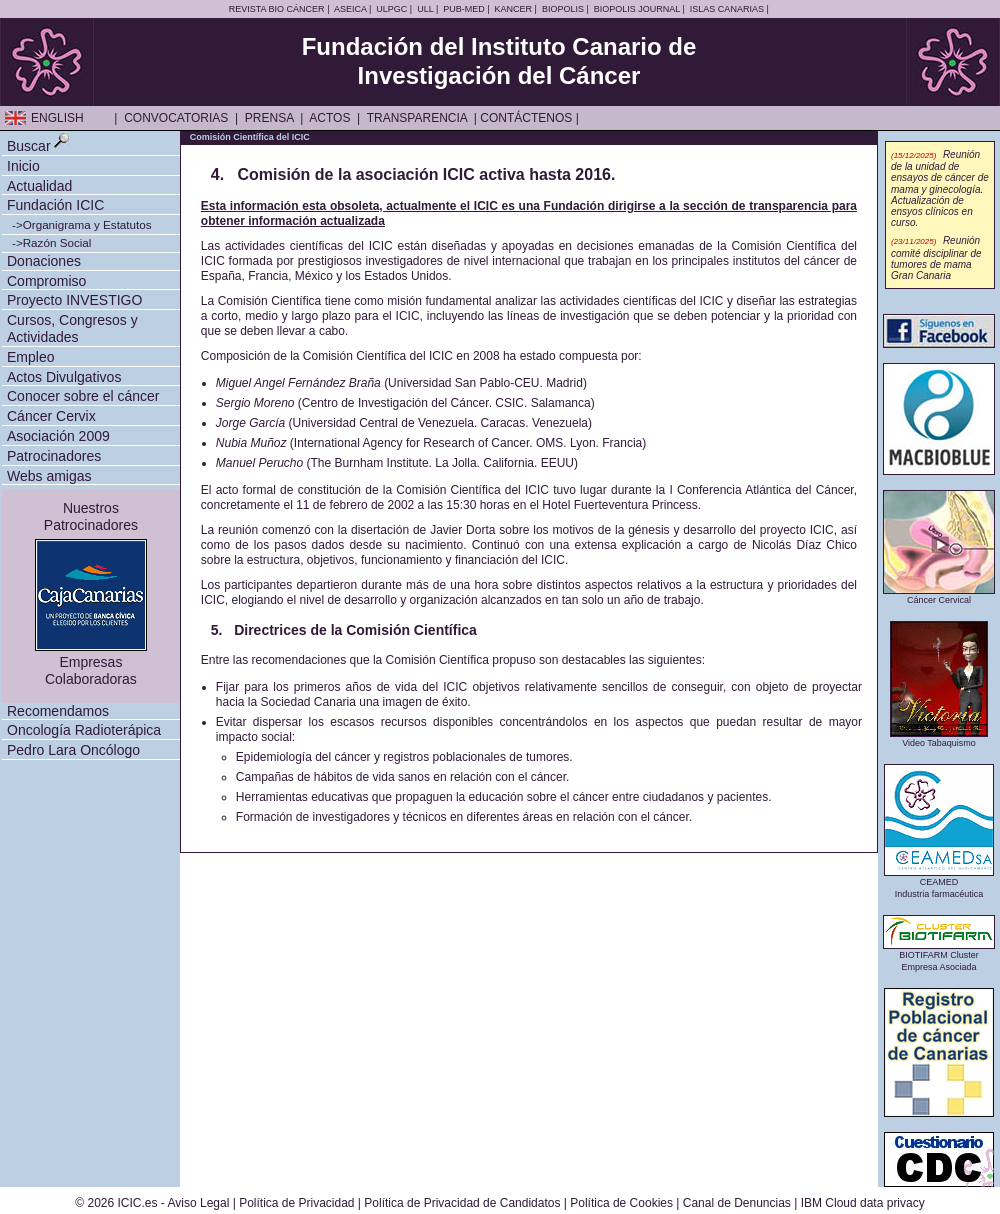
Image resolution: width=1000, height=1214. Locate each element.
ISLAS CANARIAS (727, 9)
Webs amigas (49, 476)
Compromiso (46, 281)
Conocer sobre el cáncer (83, 396)
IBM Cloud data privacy (863, 1203)
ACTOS (329, 118)
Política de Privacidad (296, 1203)
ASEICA (350, 9)
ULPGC (391, 9)
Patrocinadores (54, 456)
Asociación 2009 (58, 436)
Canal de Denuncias (737, 1203)
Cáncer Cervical (939, 595)
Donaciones (44, 261)
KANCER (514, 9)
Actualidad (39, 186)
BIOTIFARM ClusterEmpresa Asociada (939, 956)
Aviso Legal (199, 1203)
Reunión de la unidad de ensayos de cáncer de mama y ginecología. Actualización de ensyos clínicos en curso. (940, 189)
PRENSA (269, 118)
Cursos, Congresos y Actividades (72, 328)
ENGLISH (57, 118)
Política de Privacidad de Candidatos (462, 1203)
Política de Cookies (621, 1203)
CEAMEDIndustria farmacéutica (939, 883)
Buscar (29, 146)
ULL (425, 9)
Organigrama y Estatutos (87, 224)
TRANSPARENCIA (417, 118)
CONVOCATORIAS (176, 118)
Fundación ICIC (55, 205)
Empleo (30, 357)
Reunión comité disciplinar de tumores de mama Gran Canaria (936, 258)
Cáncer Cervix (51, 416)
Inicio (23, 166)
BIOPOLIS (563, 9)
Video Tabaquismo (939, 738)
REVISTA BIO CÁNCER (277, 9)
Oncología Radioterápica (84, 730)
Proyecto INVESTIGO (74, 300)
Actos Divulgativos (64, 377)
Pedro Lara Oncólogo (73, 750)
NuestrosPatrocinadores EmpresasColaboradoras (91, 593)
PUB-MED (464, 9)
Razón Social (57, 242)
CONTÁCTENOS (526, 118)
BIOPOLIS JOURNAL (637, 9)
